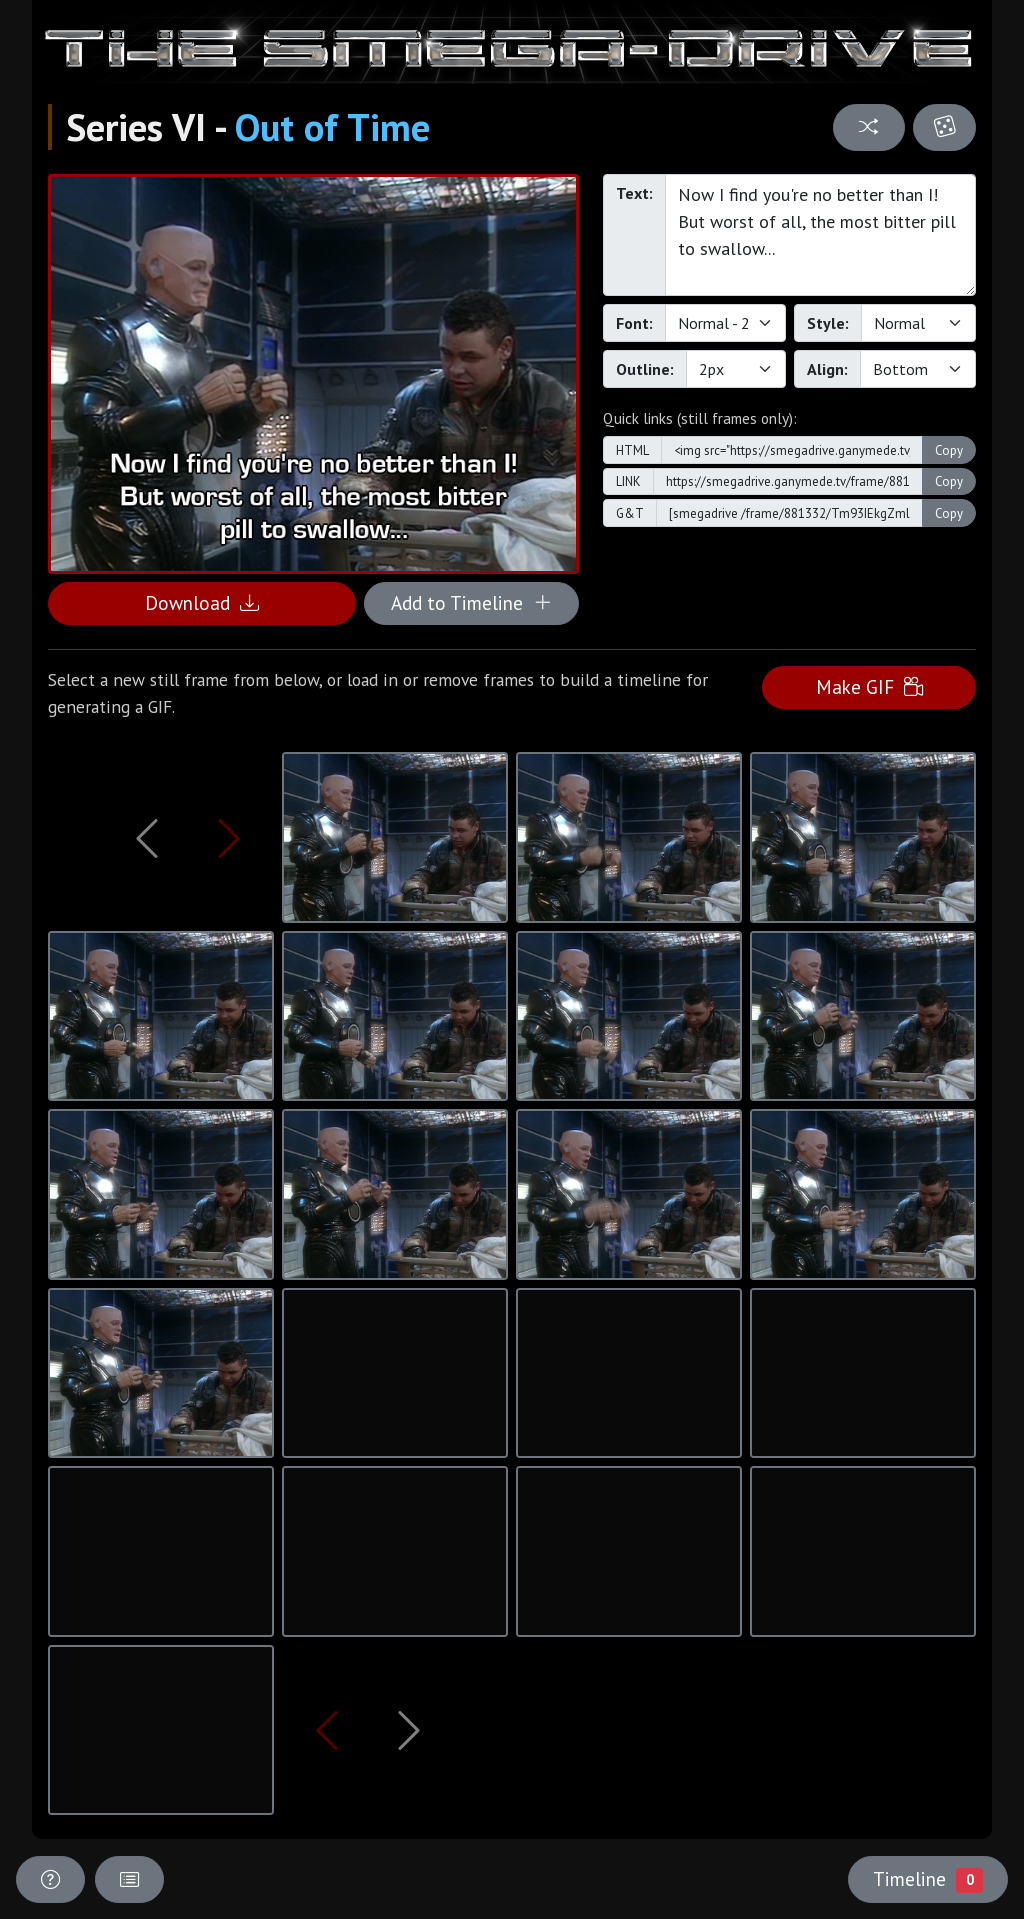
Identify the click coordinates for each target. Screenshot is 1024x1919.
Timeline (928, 1879)
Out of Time (332, 127)
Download (202, 602)
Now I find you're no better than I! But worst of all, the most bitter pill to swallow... (820, 235)
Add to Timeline (471, 602)
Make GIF (869, 686)
